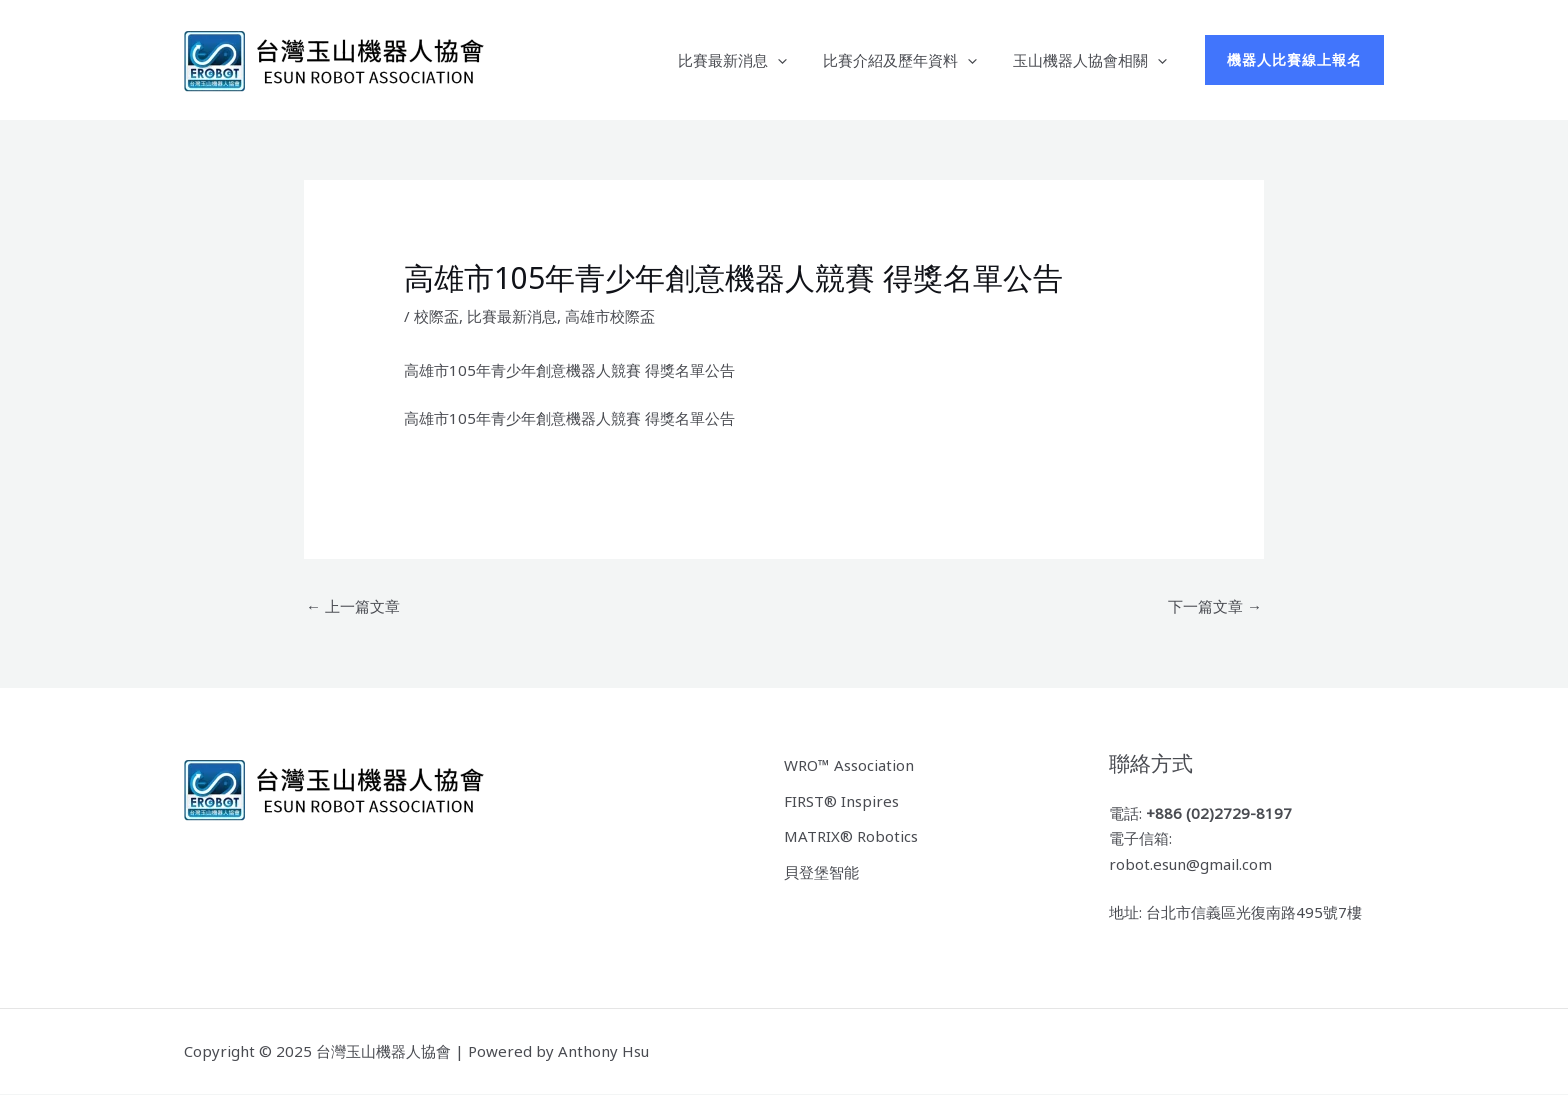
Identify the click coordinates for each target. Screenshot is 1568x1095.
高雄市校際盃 (610, 316)
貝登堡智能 (821, 872)
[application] (792, 60)
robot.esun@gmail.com (1190, 864)
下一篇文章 (1215, 606)
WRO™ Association (849, 765)
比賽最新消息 (747, 60)
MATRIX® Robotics (851, 836)
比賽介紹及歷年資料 (909, 60)
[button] (1294, 60)
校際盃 (436, 316)
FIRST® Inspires (841, 801)
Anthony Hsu (603, 1051)
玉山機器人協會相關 (1093, 60)
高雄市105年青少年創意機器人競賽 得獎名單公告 (569, 418)
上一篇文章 (353, 606)
